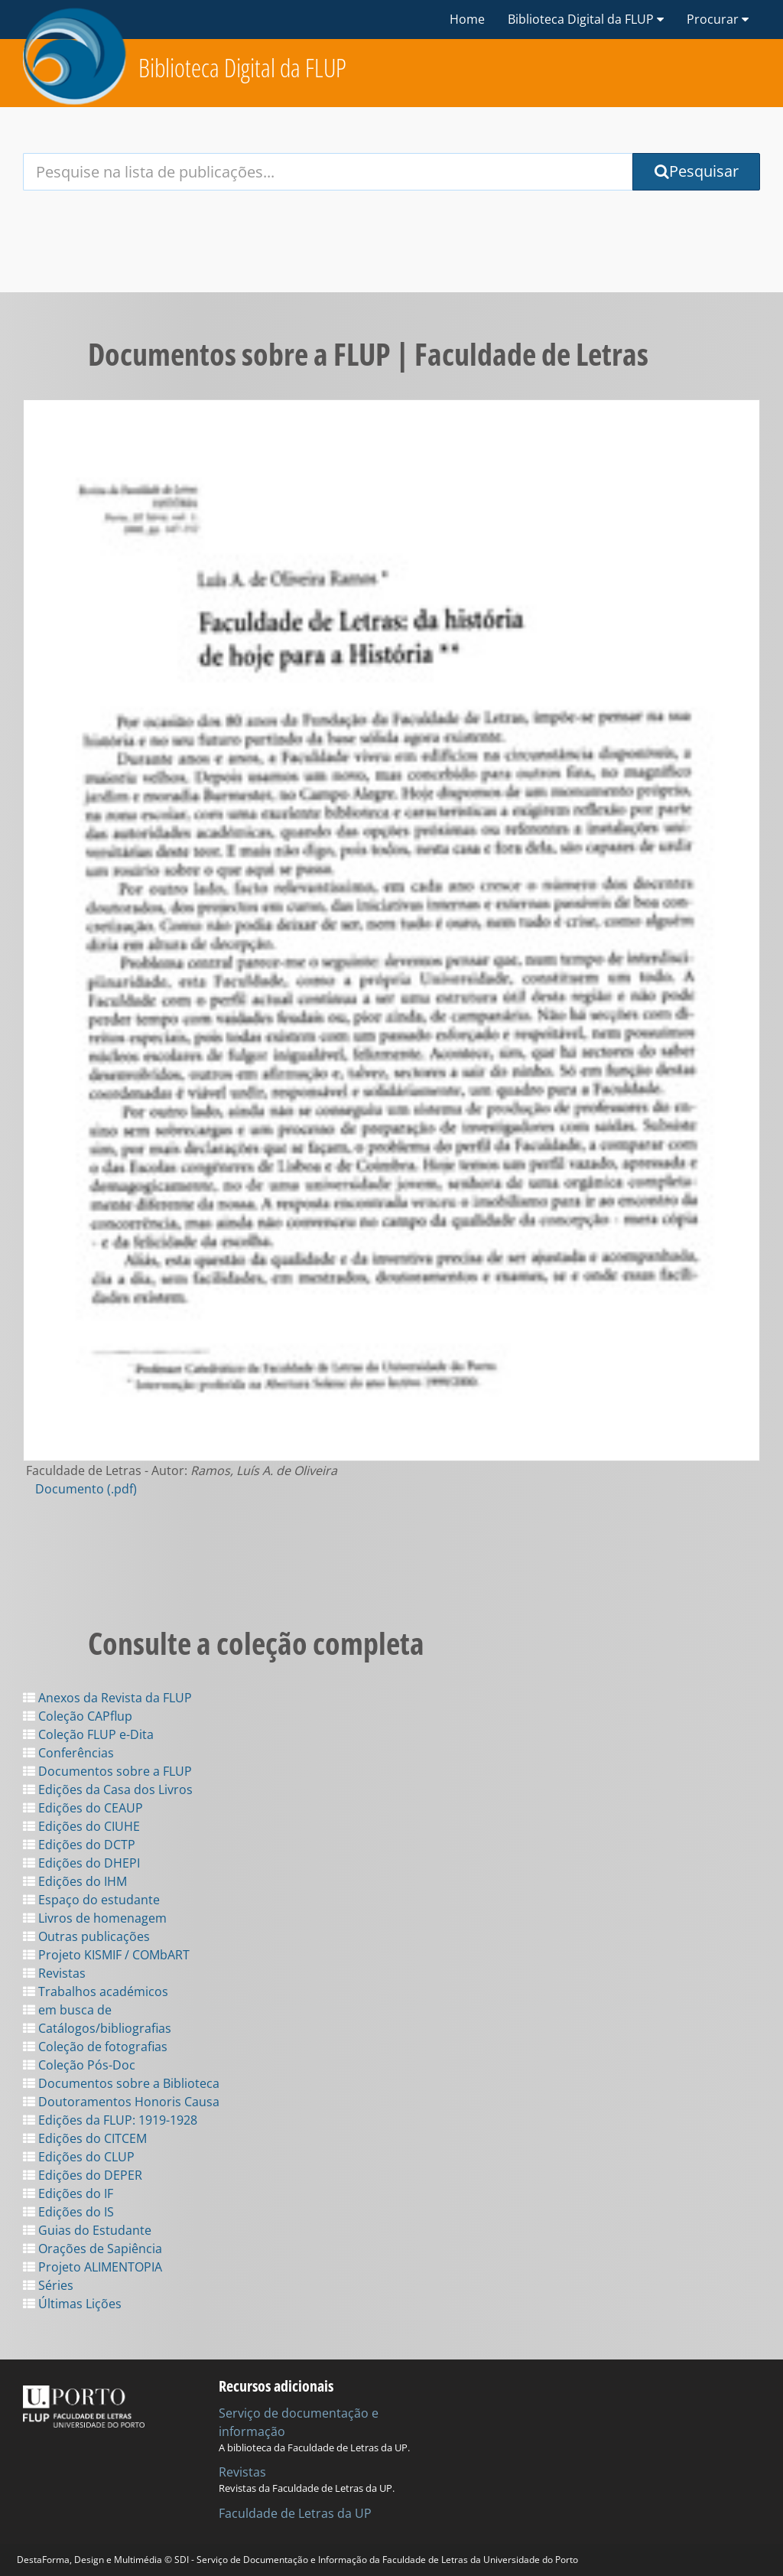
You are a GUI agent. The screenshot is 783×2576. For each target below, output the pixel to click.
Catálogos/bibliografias (97, 2028)
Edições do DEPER (82, 2175)
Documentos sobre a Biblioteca (121, 2083)
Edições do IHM (75, 1881)
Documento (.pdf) (86, 1488)
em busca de (67, 2009)
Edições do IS (68, 2211)
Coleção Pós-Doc (79, 2065)
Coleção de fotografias (95, 2046)
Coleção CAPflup (77, 1716)
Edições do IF (68, 2193)
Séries (48, 2285)
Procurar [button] (718, 19)
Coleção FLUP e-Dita (88, 1734)
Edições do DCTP (79, 1844)
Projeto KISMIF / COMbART (106, 1954)
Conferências (68, 1752)
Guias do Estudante (87, 2230)
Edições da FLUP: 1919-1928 (110, 2120)
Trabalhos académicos (95, 1991)
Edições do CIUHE (81, 1826)
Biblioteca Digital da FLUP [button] (586, 19)
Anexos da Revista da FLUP (107, 1697)
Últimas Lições (72, 2303)
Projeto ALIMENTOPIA (92, 2266)
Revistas (54, 1973)
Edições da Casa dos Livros (108, 1789)
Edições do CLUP (79, 2156)
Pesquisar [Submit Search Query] (697, 171)
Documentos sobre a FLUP (107, 1771)
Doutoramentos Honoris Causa (121, 2101)
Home (467, 19)
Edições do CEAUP (83, 1807)
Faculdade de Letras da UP (295, 2513)
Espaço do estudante (91, 1899)
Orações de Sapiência (92, 2248)
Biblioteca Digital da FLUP (242, 67)
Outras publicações (86, 1936)
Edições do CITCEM (85, 2138)
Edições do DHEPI (81, 1863)
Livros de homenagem (95, 1918)
